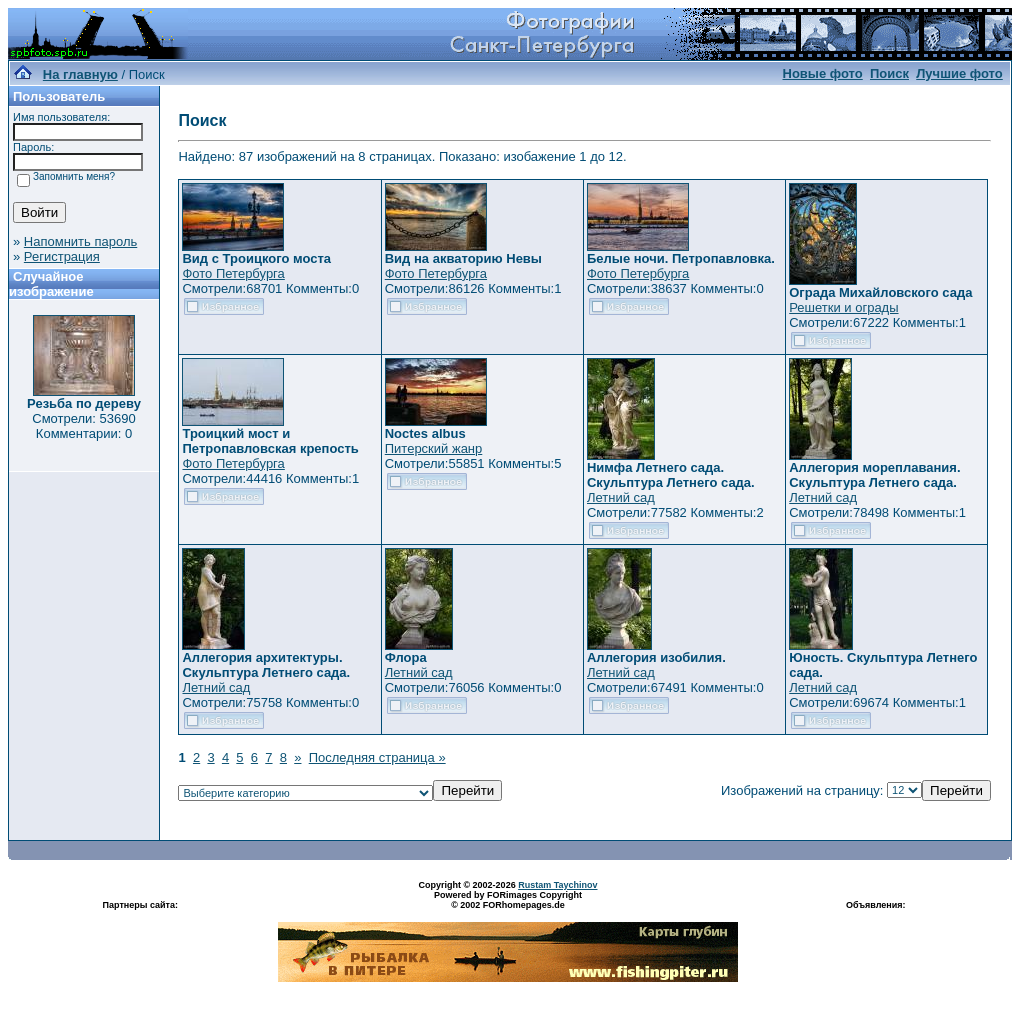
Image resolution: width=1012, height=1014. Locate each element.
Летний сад (621, 497)
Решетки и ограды (843, 307)
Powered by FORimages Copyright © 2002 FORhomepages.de (508, 900)
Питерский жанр (434, 448)
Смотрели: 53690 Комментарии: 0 (83, 426)
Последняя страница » (377, 757)
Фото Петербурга (233, 273)
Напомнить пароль (80, 241)
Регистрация (62, 256)
